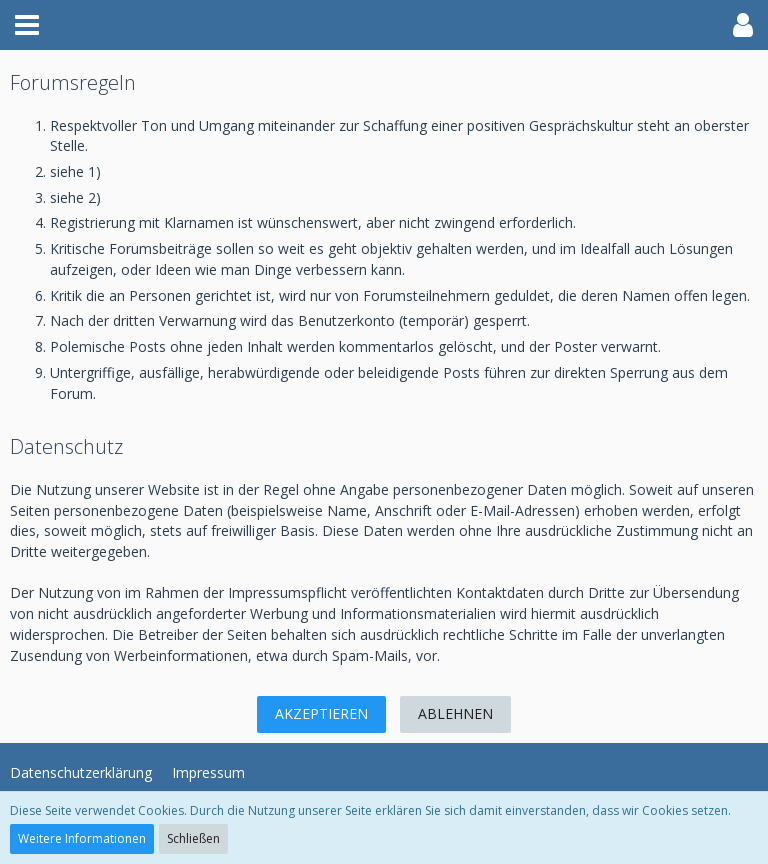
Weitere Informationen (82, 838)
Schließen (193, 838)
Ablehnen (455, 713)
